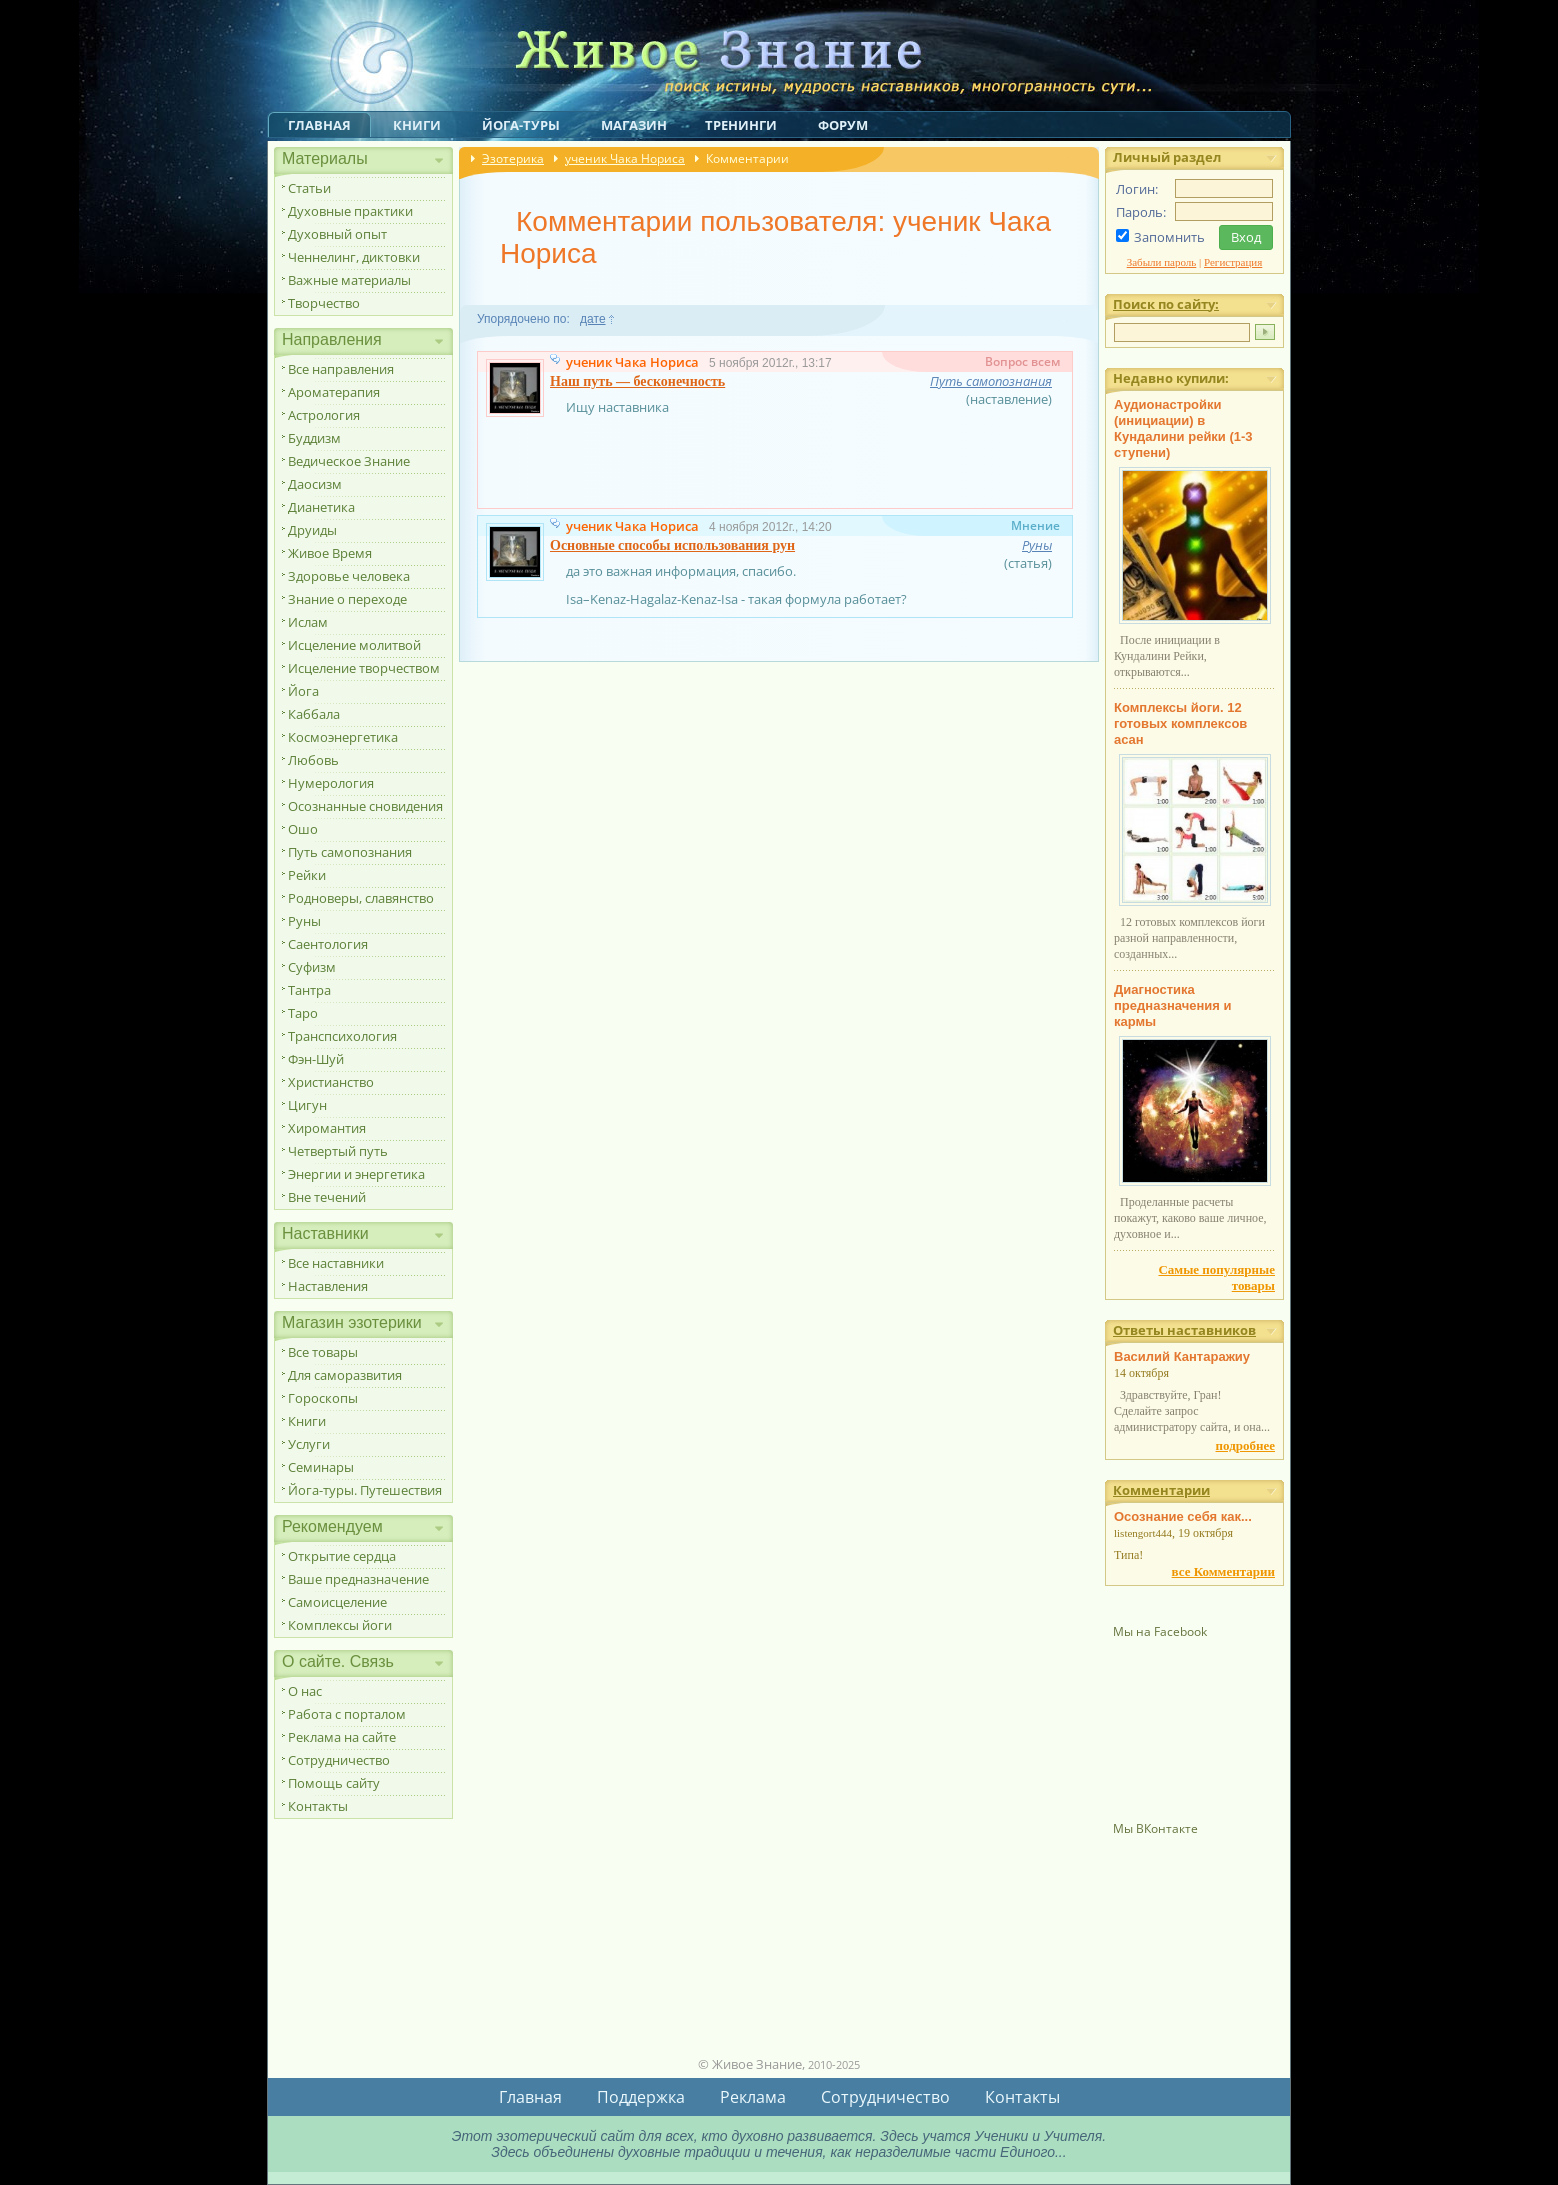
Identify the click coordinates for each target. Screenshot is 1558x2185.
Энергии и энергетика (356, 1174)
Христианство (331, 1082)
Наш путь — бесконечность (637, 381)
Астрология (324, 415)
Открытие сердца (342, 1556)
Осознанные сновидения (365, 806)
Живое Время (330, 553)
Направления (332, 339)
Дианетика (321, 507)
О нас (305, 1691)
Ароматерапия (334, 392)
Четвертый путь (338, 1151)
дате (592, 319)
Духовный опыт (337, 234)
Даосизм (315, 484)
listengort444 (1143, 1533)
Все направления (341, 369)
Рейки (307, 875)
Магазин (634, 125)
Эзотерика (513, 158)
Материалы (325, 158)
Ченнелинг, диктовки (354, 257)
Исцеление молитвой (354, 645)
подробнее (1245, 1445)
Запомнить (1169, 237)
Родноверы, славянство (361, 898)
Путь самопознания (350, 852)
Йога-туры (521, 125)
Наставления (328, 1286)
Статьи (309, 188)
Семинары (321, 1467)
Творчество (324, 303)
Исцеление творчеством (364, 668)
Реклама (753, 2097)
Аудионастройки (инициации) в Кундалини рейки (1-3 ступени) (1183, 428)
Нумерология (331, 783)
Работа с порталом (347, 1714)
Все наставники (336, 1263)
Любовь (313, 760)
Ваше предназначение (358, 1579)
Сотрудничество (339, 1760)
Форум (843, 125)
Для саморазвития (345, 1375)
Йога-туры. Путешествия (365, 1490)
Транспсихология (342, 1036)
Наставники (325, 1233)
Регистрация (1233, 262)
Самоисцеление (337, 1602)
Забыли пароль (1162, 262)
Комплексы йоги (340, 1625)
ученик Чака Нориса (625, 158)
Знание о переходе (347, 599)
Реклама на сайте (342, 1737)
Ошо (303, 829)
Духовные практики (350, 211)
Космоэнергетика (343, 737)
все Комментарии (1223, 1571)
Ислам (308, 622)
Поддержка (641, 2097)
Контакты (318, 1806)
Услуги (309, 1444)
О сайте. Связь (338, 1661)
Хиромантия (327, 1128)
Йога (303, 691)
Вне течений (327, 1197)
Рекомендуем (332, 1526)
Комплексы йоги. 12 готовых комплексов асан (1180, 723)
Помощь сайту (334, 1783)
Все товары (323, 1352)
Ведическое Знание (349, 461)
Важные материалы (349, 280)
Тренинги (741, 125)
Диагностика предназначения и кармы (1173, 1005)
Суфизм (312, 967)
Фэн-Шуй (316, 1059)
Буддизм (314, 438)
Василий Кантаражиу (1182, 1356)
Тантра (309, 990)
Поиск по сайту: (1166, 304)
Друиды (312, 530)
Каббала (314, 714)
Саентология (328, 944)
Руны (304, 921)
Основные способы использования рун (672, 545)
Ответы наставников (1184, 1330)
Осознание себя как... (1183, 1516)
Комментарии (1161, 1490)
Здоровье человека (349, 576)
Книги (417, 125)
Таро (303, 1013)
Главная (319, 125)
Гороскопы (323, 1398)
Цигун (307, 1105)
